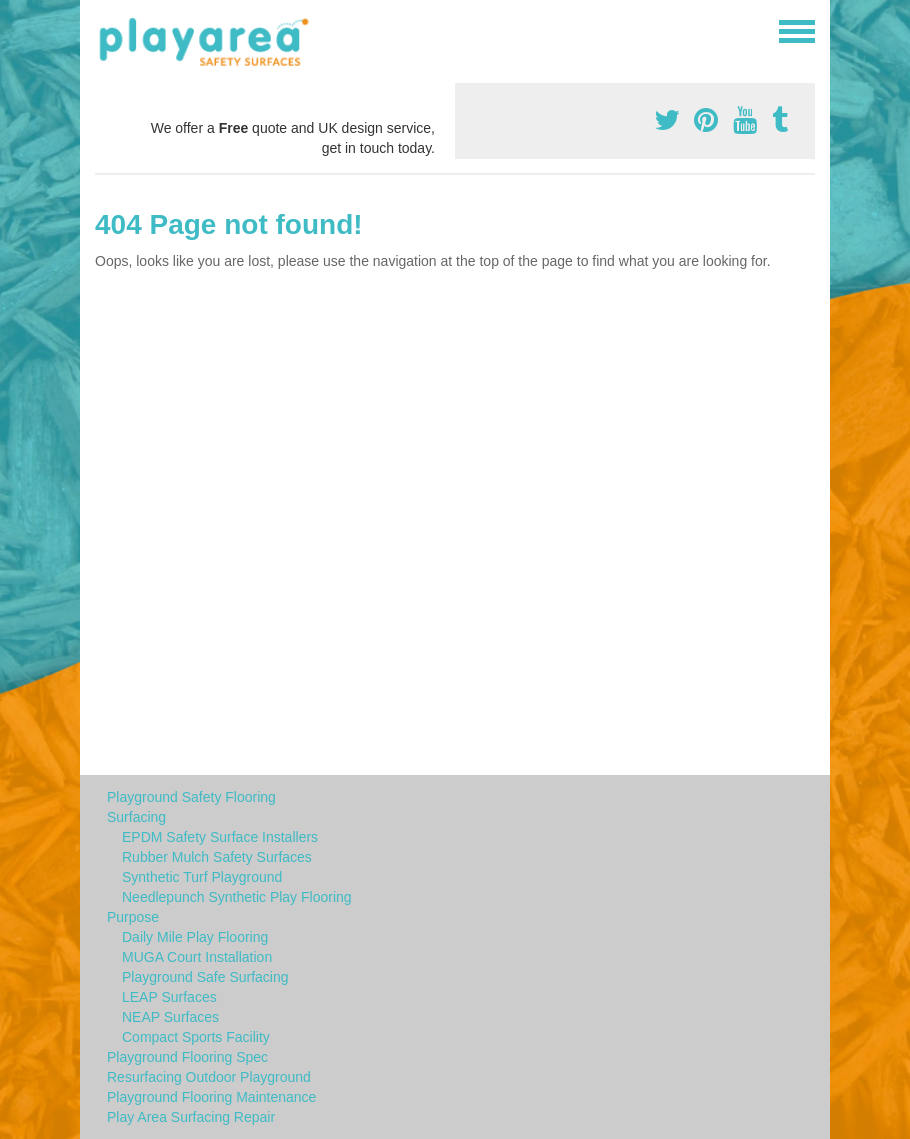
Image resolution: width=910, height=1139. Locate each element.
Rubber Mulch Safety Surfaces (217, 857)
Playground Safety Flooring (191, 797)
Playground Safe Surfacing (205, 977)
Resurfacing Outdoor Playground (209, 1077)
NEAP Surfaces (170, 1017)
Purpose (133, 917)
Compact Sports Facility (196, 1037)
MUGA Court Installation (197, 957)
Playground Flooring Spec (187, 1057)
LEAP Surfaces (169, 997)
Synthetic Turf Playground (202, 877)
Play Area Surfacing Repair (191, 1117)
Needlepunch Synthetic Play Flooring (237, 897)
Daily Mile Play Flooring (195, 937)
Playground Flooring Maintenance (211, 1097)
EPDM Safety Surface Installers (220, 837)
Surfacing (136, 817)
